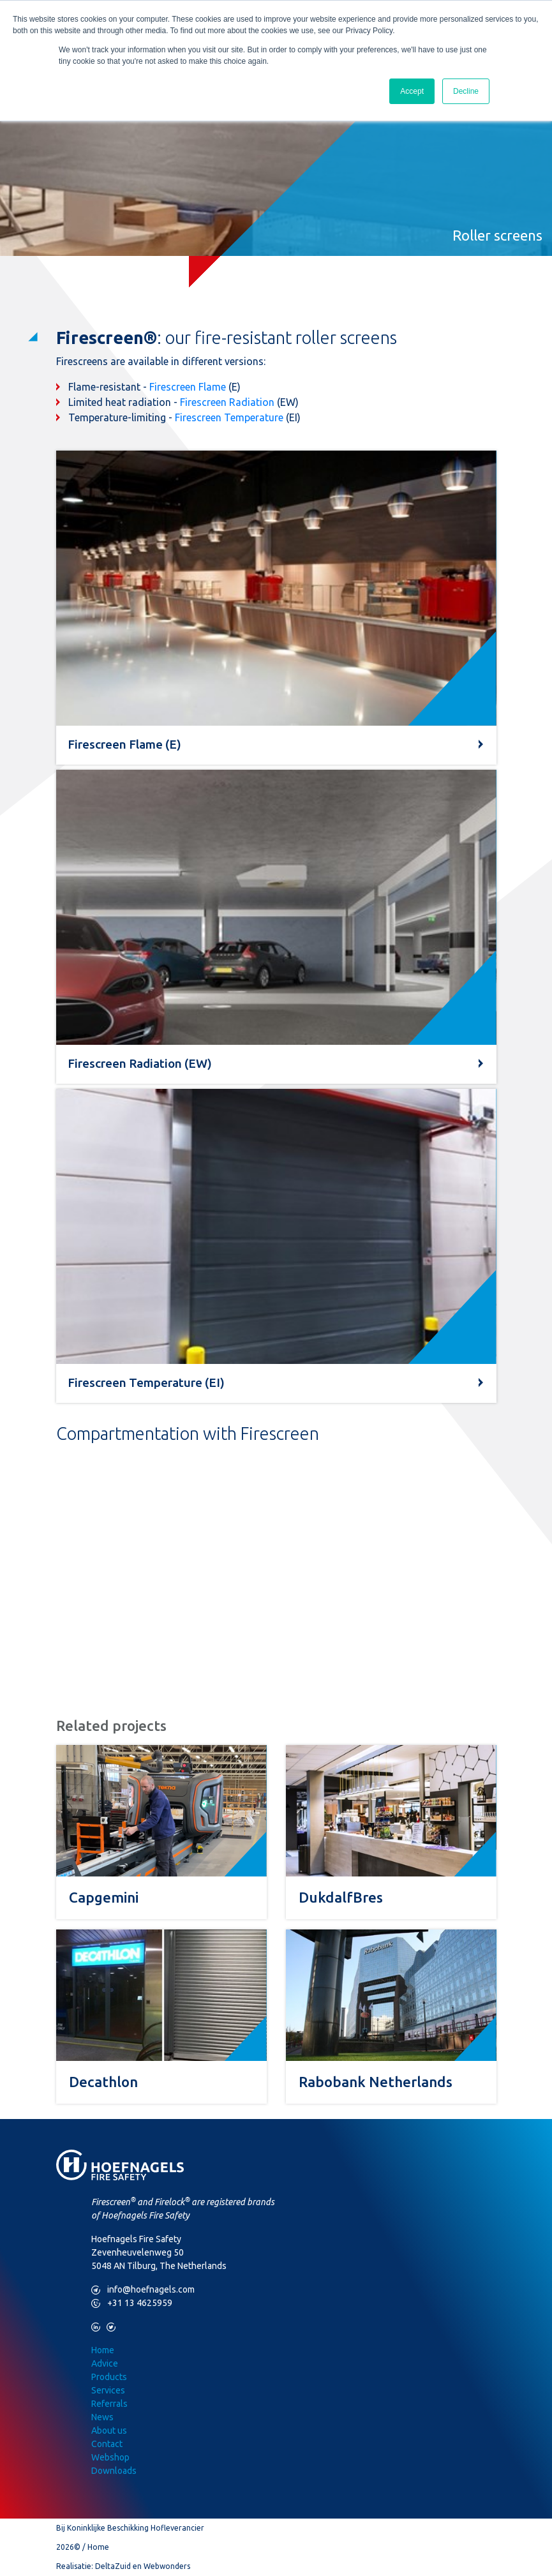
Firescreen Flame (187, 387)
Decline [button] (466, 91)
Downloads (114, 2471)
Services (108, 2390)
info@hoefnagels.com (143, 2289)
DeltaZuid (113, 2566)
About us (109, 2430)
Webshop (110, 2457)
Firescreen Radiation (227, 402)
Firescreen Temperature (229, 417)
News (102, 2417)
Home (102, 2350)
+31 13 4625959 (131, 2303)
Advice (104, 2363)
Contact (107, 2444)
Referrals (109, 2404)
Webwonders (167, 2566)
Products (109, 2377)
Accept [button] (412, 91)
